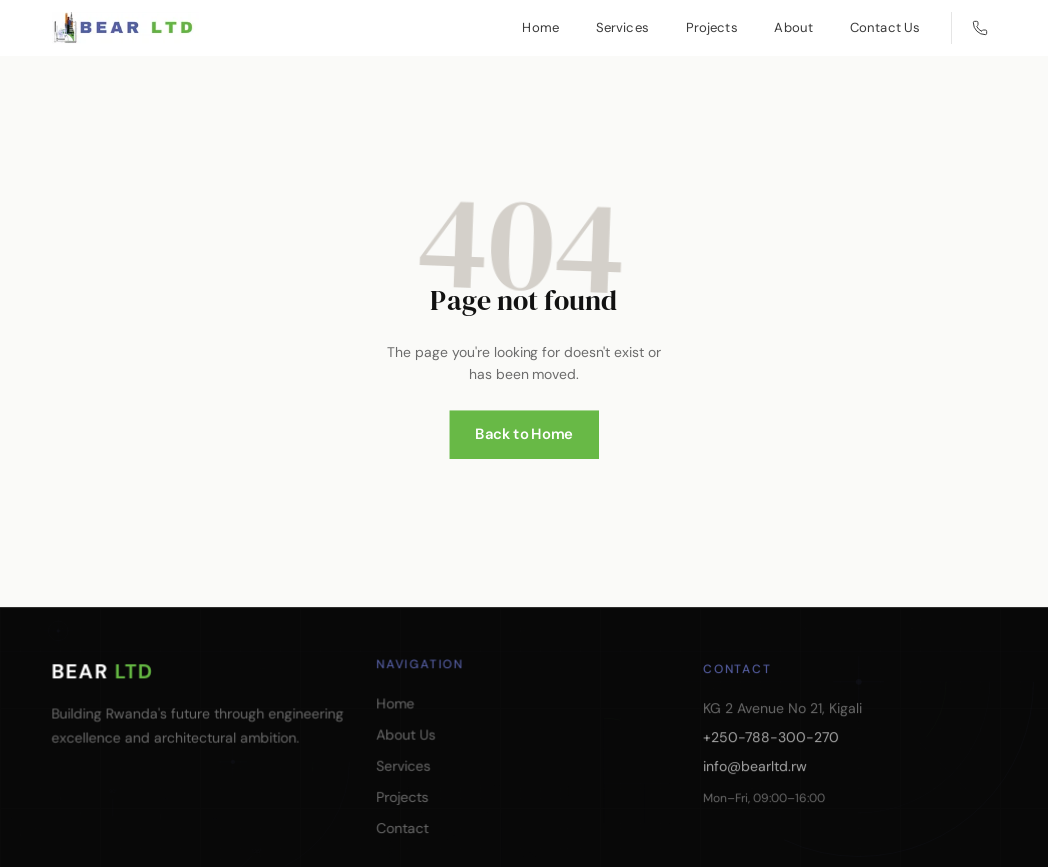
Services (622, 27)
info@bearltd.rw (758, 796)
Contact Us (885, 27)
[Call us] (980, 28)
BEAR (103, 671)
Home (540, 27)
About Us (408, 745)
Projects (712, 27)
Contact (405, 837)
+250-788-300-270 (773, 768)
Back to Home (524, 420)
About (793, 27)
